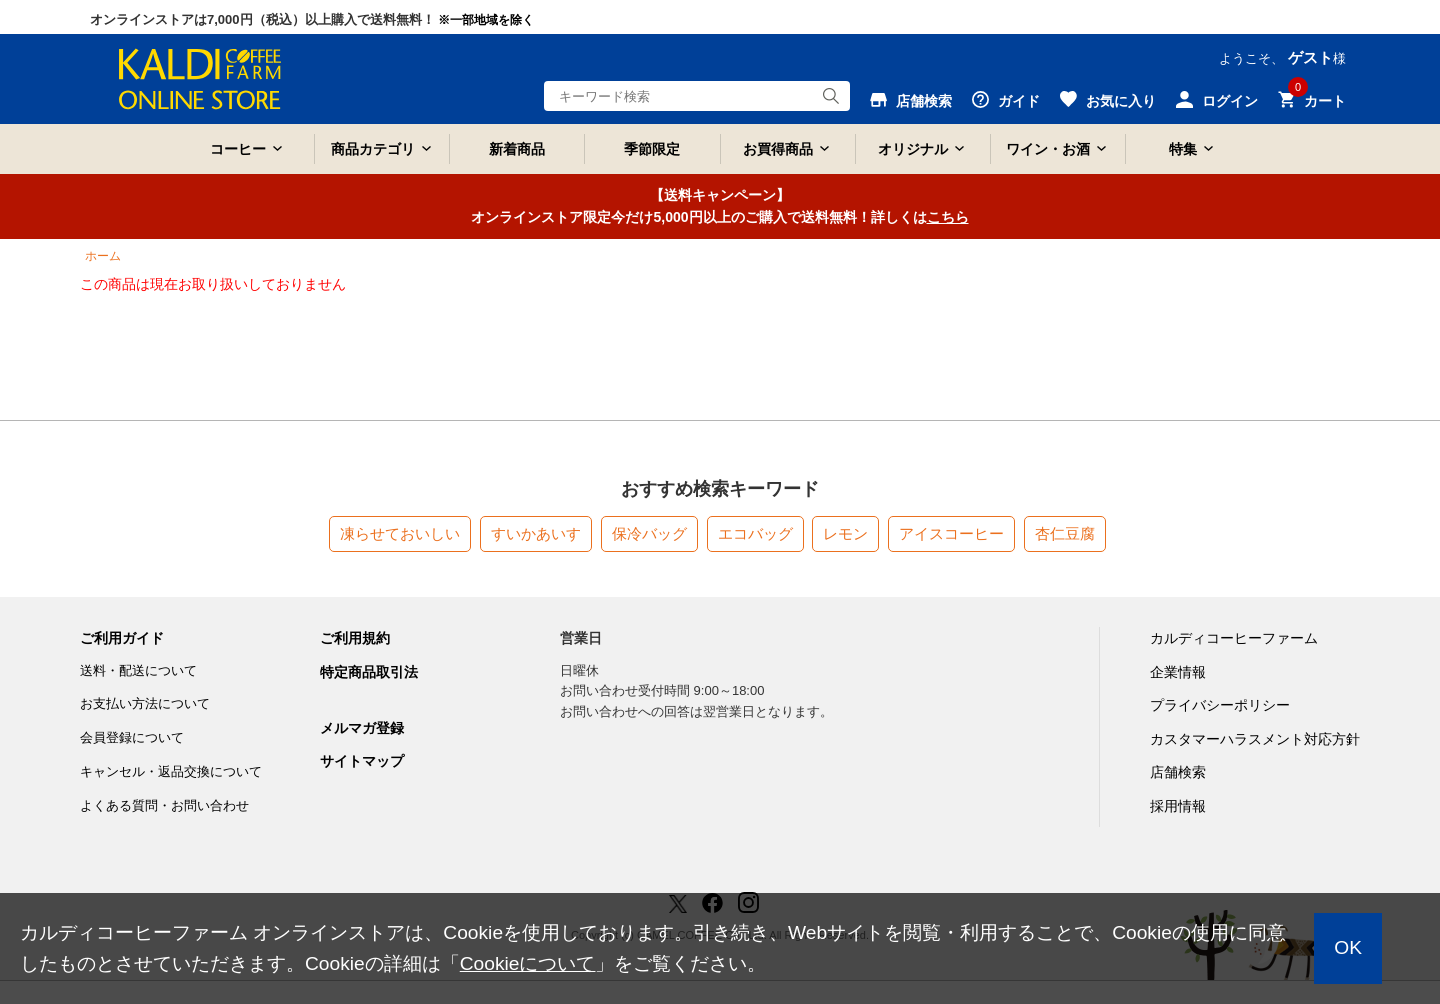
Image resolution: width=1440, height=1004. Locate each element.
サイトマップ (362, 761)
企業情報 (1178, 672)
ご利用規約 (355, 638)
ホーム (103, 256)
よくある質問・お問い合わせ (164, 805)
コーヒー (238, 149)
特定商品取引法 (369, 672)
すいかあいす (536, 533)
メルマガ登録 (362, 728)
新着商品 (517, 149)
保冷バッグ (649, 533)
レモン (845, 533)
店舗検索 (1178, 772)
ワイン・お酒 (1048, 149)
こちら (948, 217)
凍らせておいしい (400, 533)
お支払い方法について (145, 703)
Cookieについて (528, 963)
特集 (1183, 149)
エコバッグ (755, 533)
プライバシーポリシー (1220, 705)
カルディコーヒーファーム (1234, 638)
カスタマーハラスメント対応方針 (1255, 739)
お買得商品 (778, 149)
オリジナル (913, 149)
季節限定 (652, 149)
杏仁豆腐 (1065, 533)
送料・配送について (138, 670)
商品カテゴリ (373, 149)
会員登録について (132, 737)
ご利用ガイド (122, 638)
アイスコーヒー (951, 533)
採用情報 (1178, 806)
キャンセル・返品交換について (171, 771)
